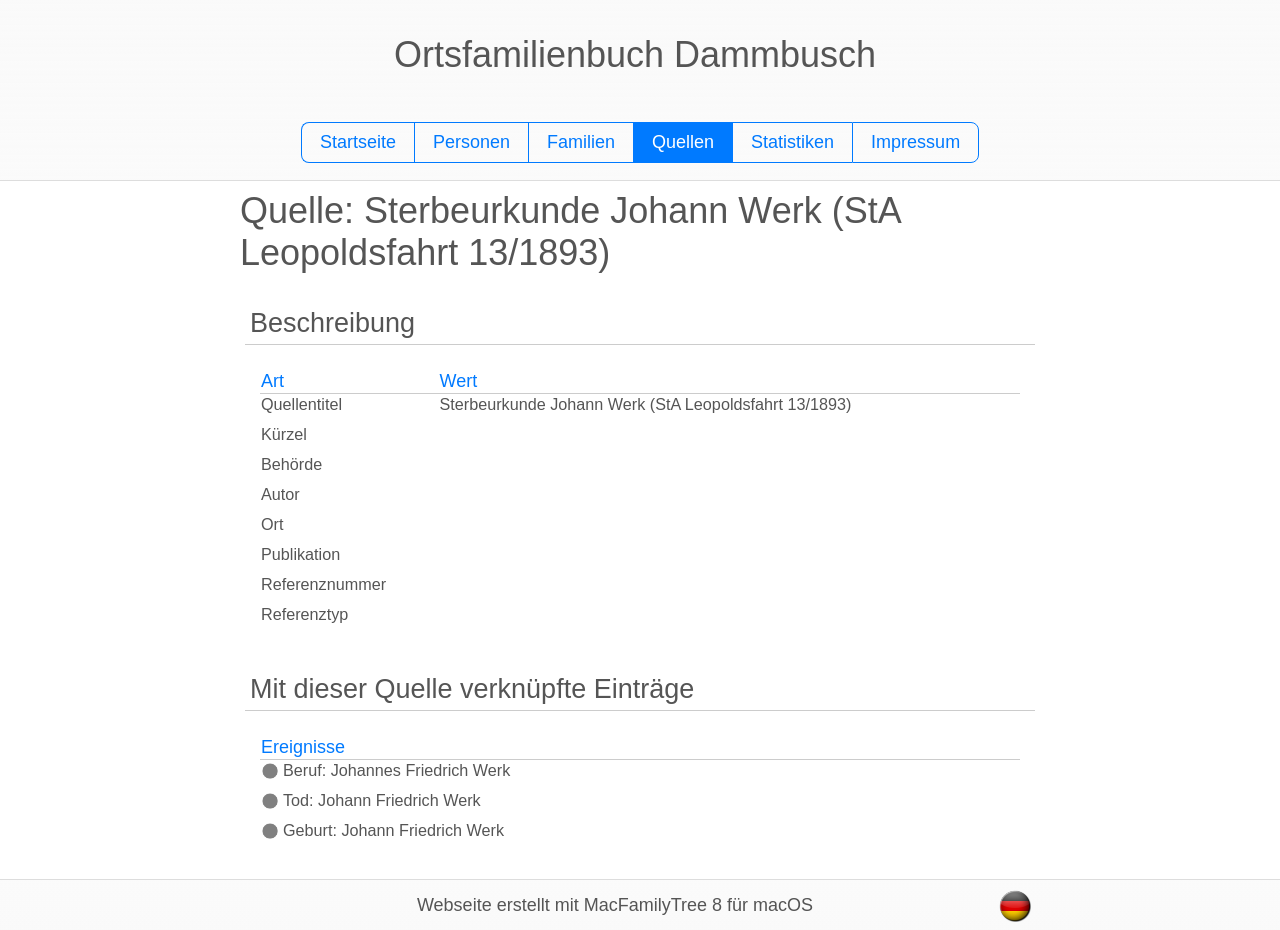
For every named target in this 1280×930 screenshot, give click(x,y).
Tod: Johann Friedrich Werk (371, 800)
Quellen (683, 142)
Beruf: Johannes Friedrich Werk (385, 770)
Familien (581, 142)
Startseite (358, 142)
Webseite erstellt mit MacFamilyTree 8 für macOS (615, 905)
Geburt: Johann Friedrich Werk (382, 830)
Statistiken (792, 142)
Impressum (915, 142)
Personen (471, 142)
